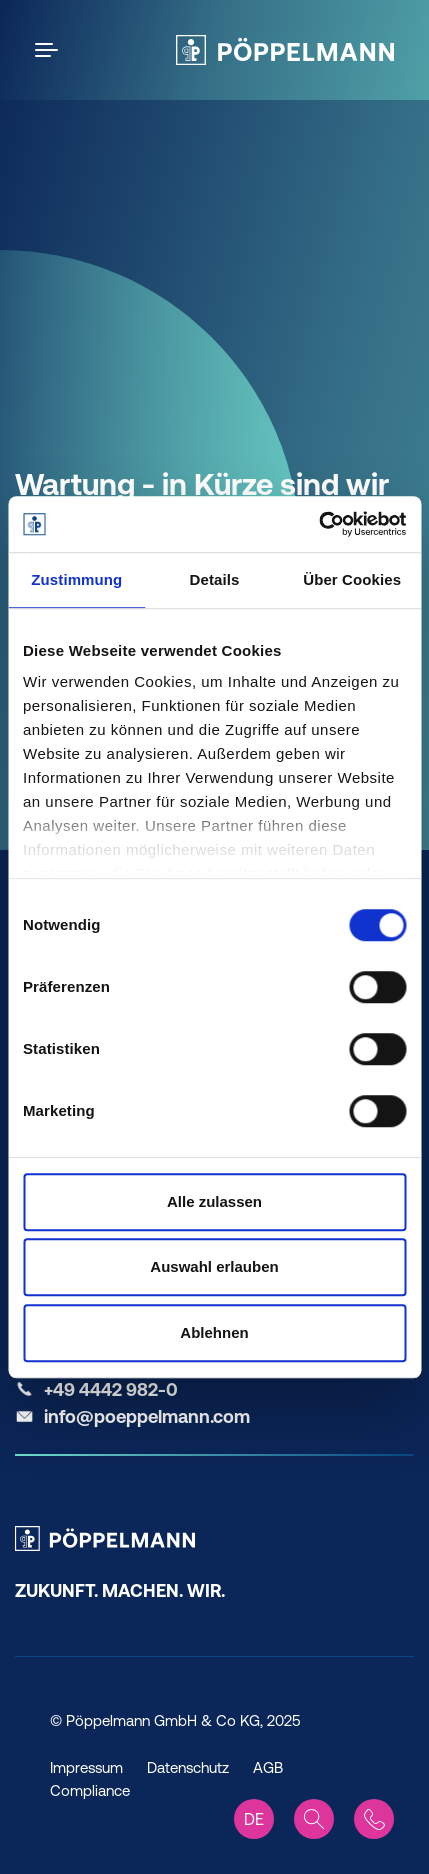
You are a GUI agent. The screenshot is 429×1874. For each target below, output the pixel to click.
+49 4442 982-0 (111, 1389)
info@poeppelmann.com (147, 1416)
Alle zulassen (214, 1201)
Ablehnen (214, 1332)
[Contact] (374, 1819)
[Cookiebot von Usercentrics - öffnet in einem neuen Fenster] (318, 524)
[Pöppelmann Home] (285, 50)
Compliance (90, 1790)
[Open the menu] (50, 50)
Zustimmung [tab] (76, 579)
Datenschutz (188, 1767)
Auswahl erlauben (214, 1266)
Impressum (86, 1767)
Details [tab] (215, 579)
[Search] (314, 1819)
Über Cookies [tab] (352, 579)
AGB (268, 1767)
